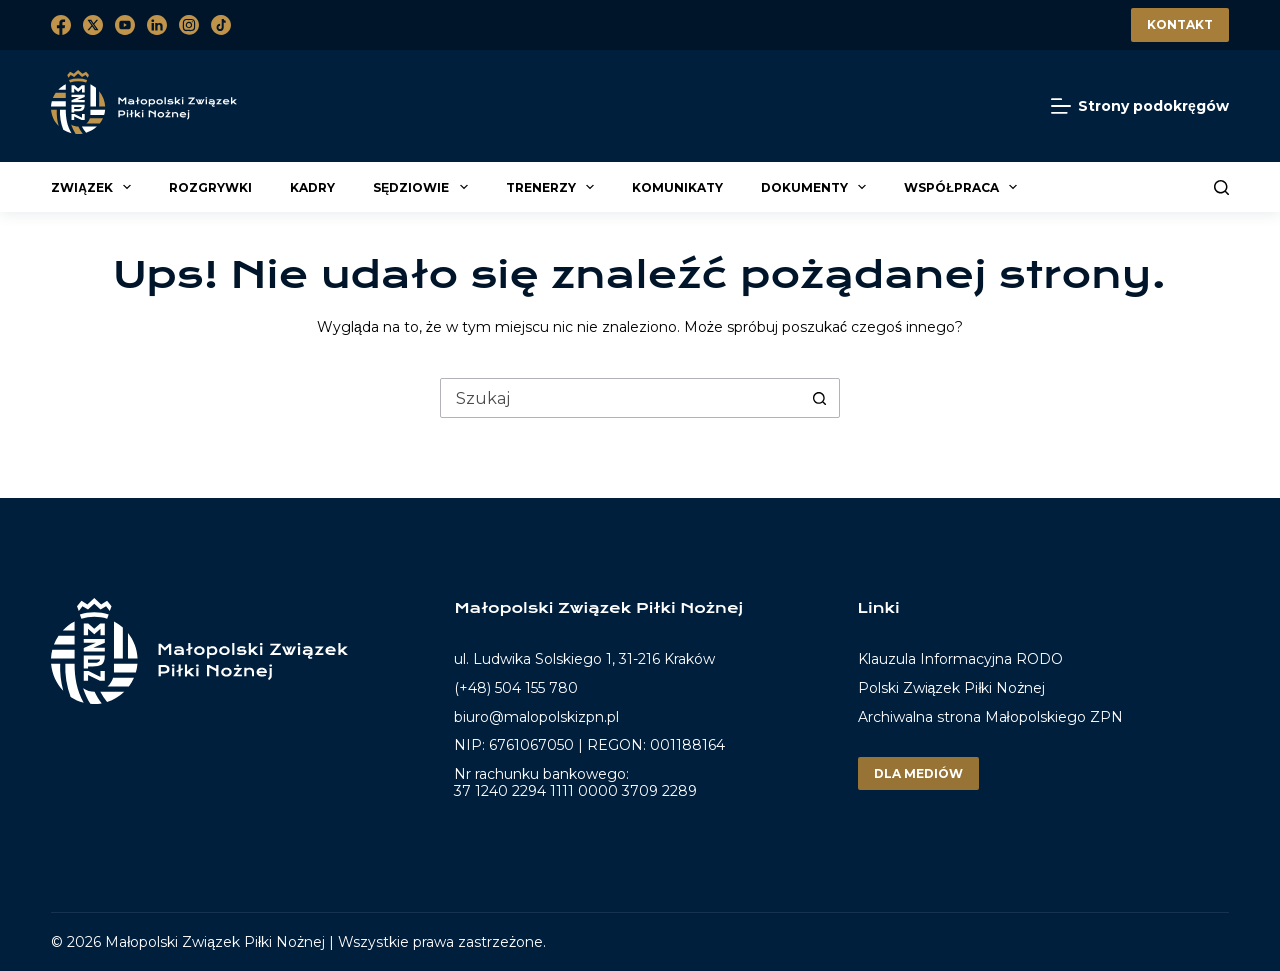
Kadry (312, 187)
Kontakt (1180, 24)
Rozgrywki (210, 187)
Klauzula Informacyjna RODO (960, 659)
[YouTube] (125, 25)
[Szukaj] (1221, 187)
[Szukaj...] (620, 398)
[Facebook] (61, 25)
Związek (94, 187)
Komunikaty (677, 187)
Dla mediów (918, 773)
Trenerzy (553, 187)
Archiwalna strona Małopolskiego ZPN (990, 717)
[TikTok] (221, 25)
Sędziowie (423, 187)
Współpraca (963, 187)
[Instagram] (189, 25)
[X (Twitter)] (93, 25)
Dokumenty (816, 187)
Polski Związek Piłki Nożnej (952, 688)
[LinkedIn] (157, 25)
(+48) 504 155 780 (516, 688)
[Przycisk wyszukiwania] (819, 398)
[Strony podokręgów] (1140, 106)
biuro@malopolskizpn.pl (536, 717)
